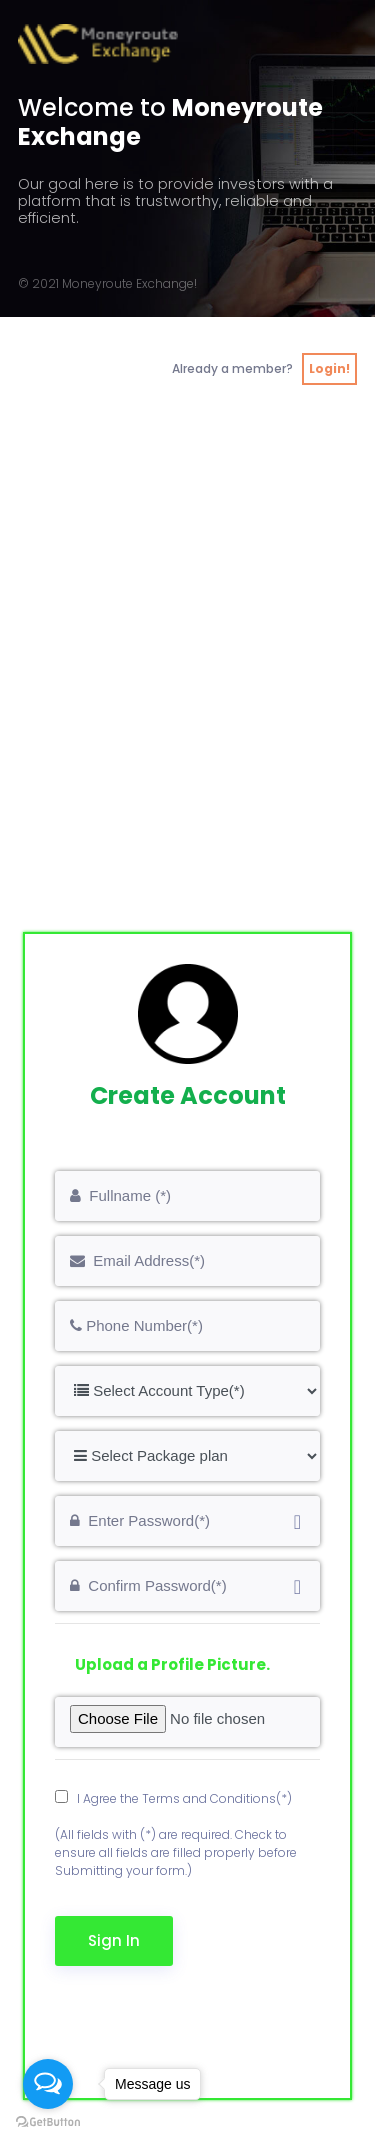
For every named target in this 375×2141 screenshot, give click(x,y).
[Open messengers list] (48, 2084)
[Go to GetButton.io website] (48, 2121)
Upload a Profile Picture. (172, 1664)
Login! (329, 368)
